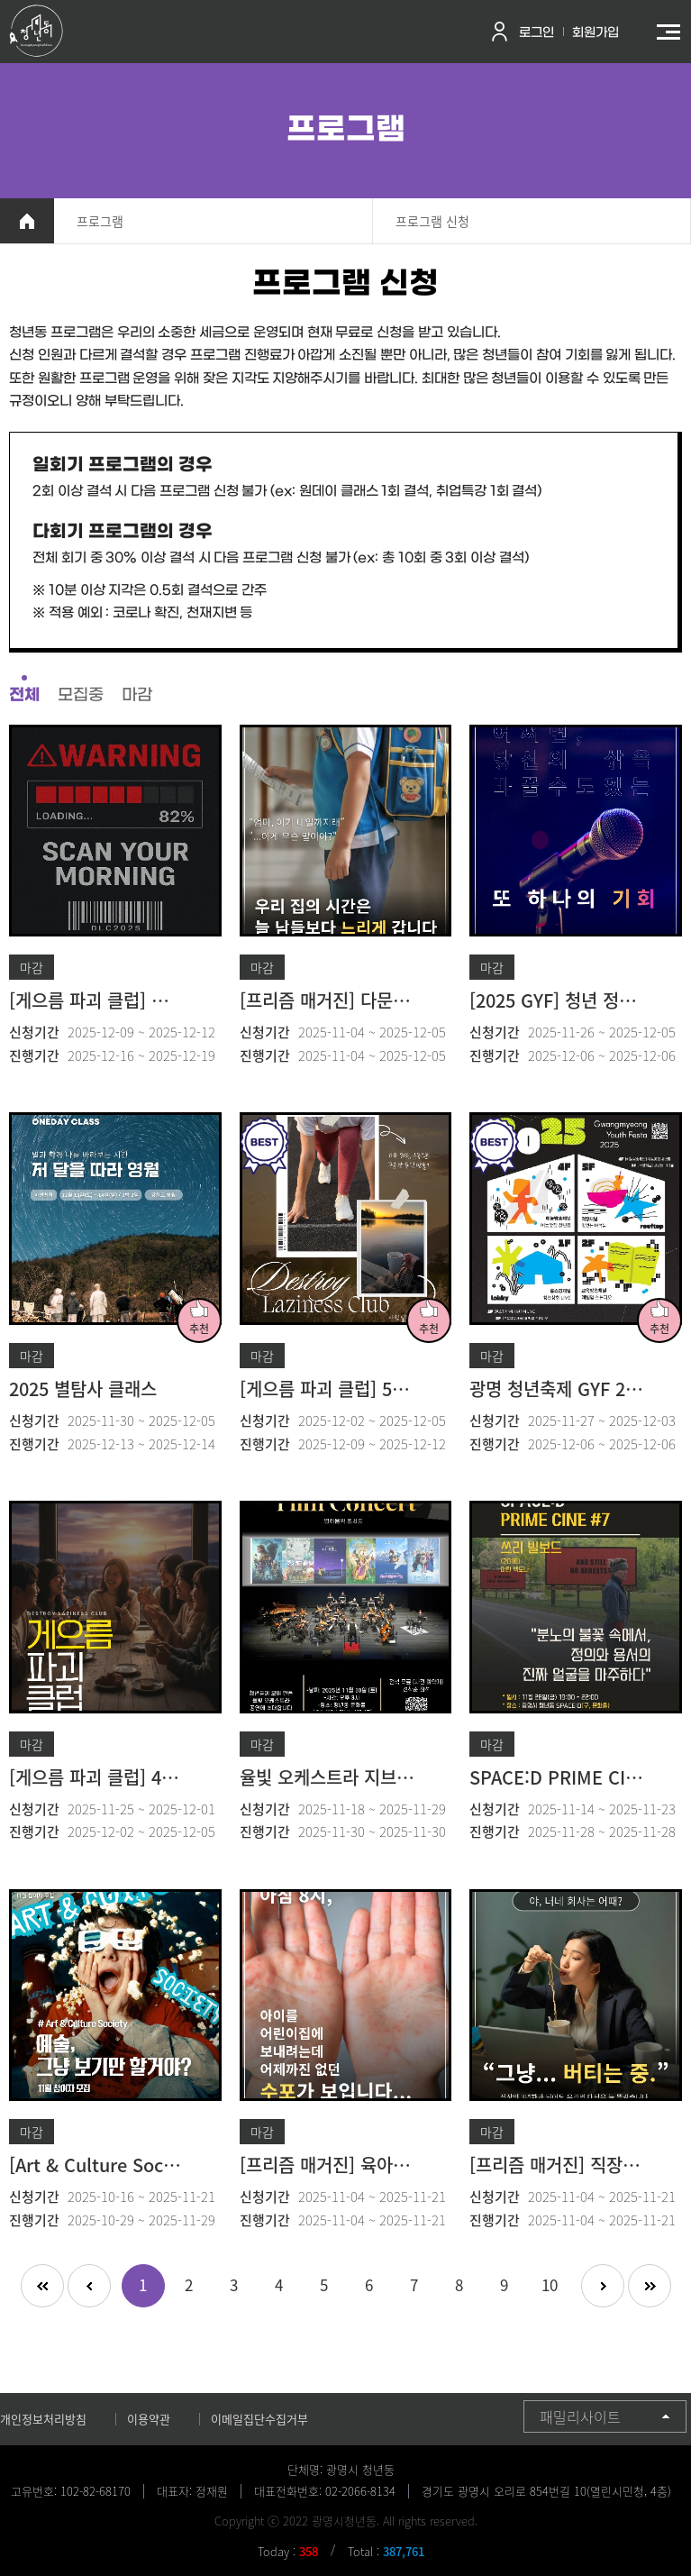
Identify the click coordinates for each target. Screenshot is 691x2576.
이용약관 (148, 2418)
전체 (24, 695)
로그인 (536, 33)
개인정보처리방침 (43, 2418)
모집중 (81, 695)
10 (549, 2284)
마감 (137, 695)
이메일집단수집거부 (259, 2418)
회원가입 (595, 33)
